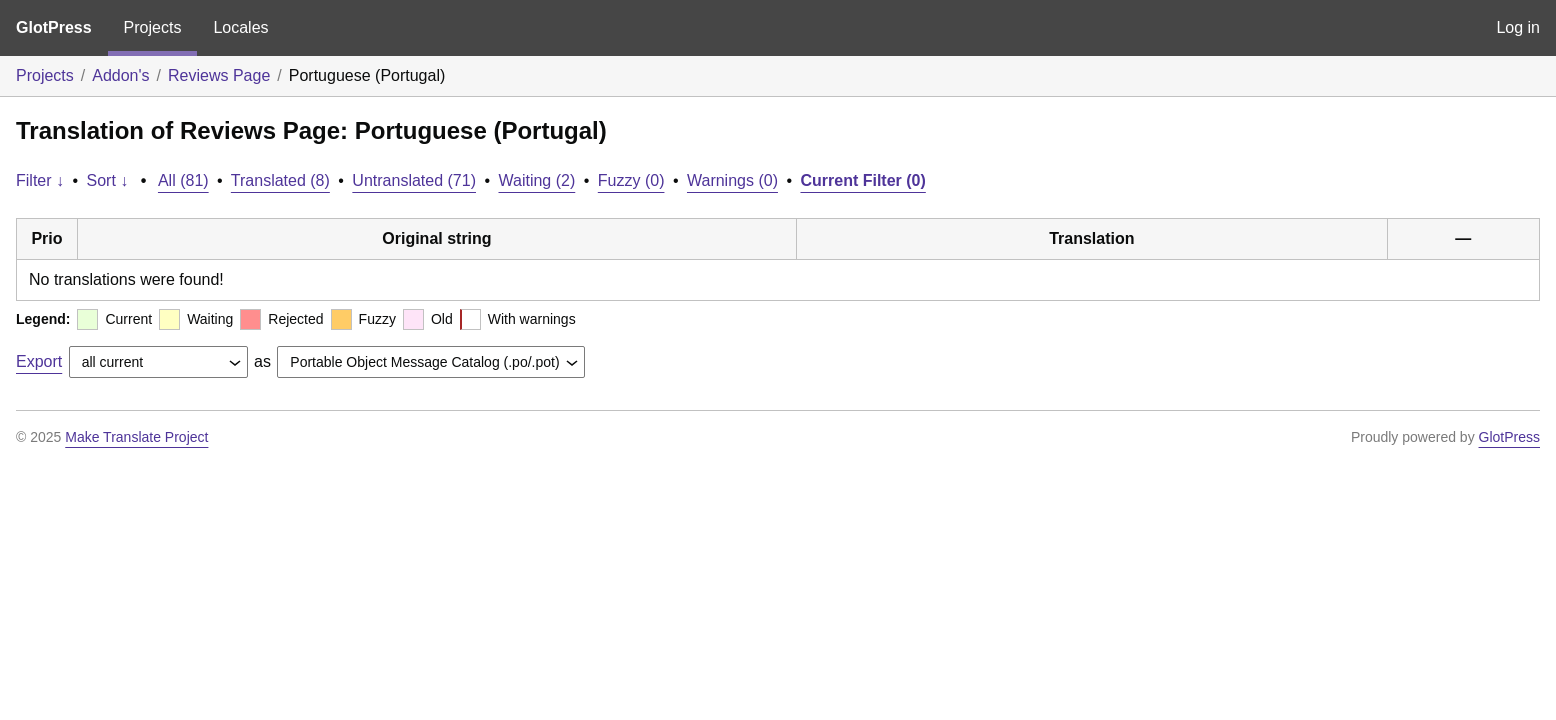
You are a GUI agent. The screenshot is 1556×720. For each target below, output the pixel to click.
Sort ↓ (108, 180)
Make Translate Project (136, 437)
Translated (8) (280, 180)
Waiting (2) (537, 180)
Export (39, 361)
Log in (1518, 27)
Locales (240, 27)
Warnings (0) (732, 180)
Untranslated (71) (414, 180)
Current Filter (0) (862, 180)
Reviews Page (219, 75)
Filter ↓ (40, 180)
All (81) (183, 180)
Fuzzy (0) (631, 180)
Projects (153, 27)
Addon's (120, 75)
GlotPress (54, 27)
